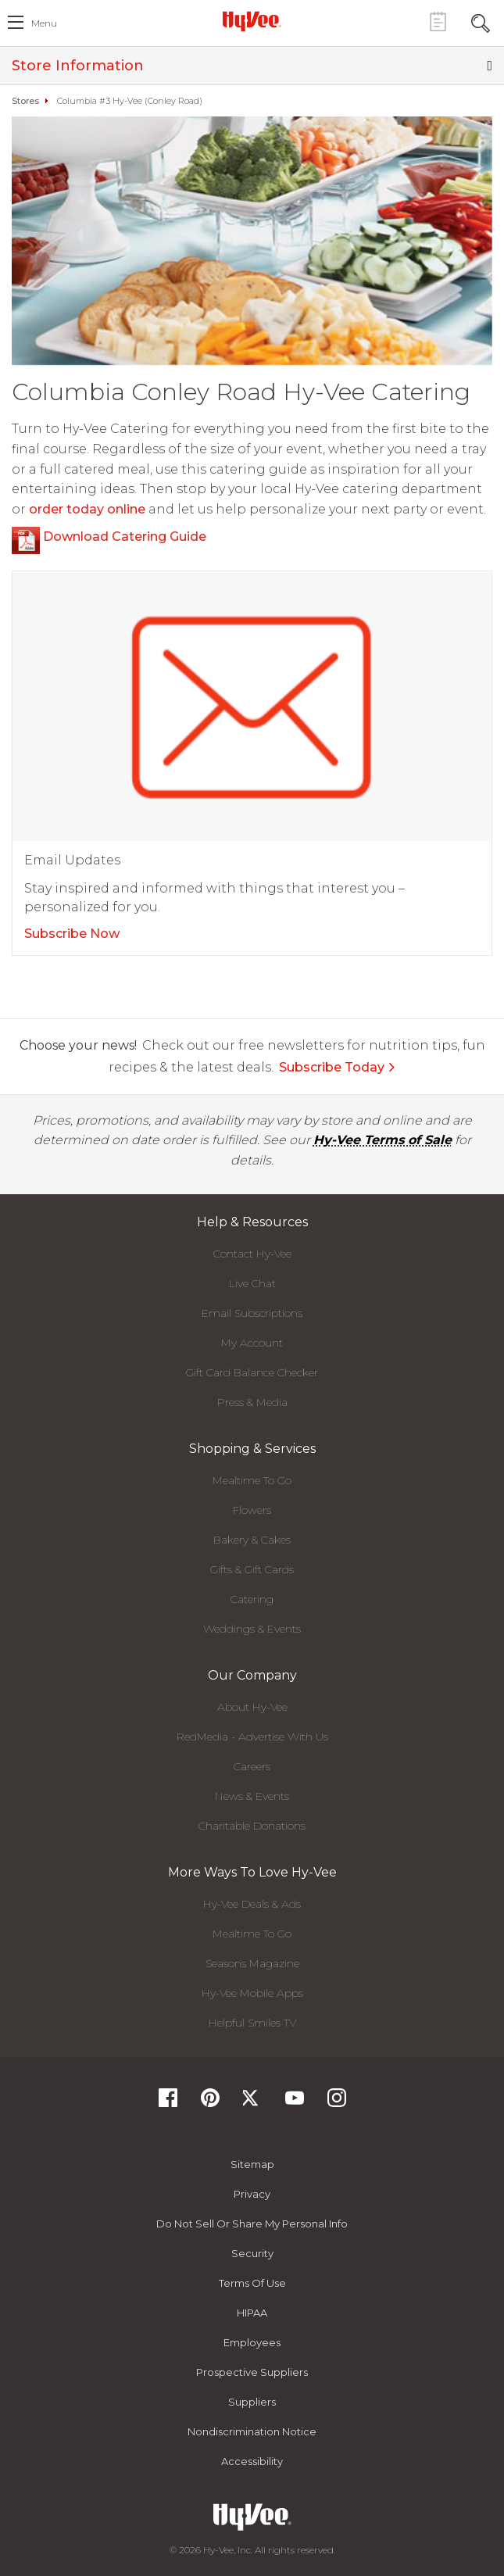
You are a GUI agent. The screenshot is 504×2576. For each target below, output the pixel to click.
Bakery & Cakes (252, 1540)
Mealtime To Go (252, 1480)
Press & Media (252, 1402)
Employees (252, 2342)
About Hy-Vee (252, 1707)
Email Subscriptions (252, 1313)
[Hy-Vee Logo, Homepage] (252, 21)
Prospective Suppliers (252, 2372)
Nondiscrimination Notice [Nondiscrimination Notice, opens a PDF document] (252, 2431)
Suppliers (252, 2401)
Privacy (252, 2194)
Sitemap (252, 2164)
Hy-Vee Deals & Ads (252, 1904)
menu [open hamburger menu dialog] (44, 23)
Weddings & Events (252, 1629)
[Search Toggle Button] (480, 21)
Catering (252, 1599)
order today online (87, 509)
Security (252, 2253)
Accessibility (252, 2461)
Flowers (252, 1510)
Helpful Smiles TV (252, 2023)
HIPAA (252, 2312)
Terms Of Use (252, 2283)
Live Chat (252, 1283)
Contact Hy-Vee (252, 1254)
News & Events (252, 1796)
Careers (252, 1766)
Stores (25, 100)
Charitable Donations (252, 1826)
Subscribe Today (337, 1067)
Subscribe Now (72, 933)
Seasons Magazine (252, 1963)
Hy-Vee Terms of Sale (382, 1139)
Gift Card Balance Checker (252, 1372)
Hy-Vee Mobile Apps (252, 1993)
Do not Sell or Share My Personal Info (252, 2223)
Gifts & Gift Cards (252, 1569)
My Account (252, 1343)
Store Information (252, 65)
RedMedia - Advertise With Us (252, 1737)
